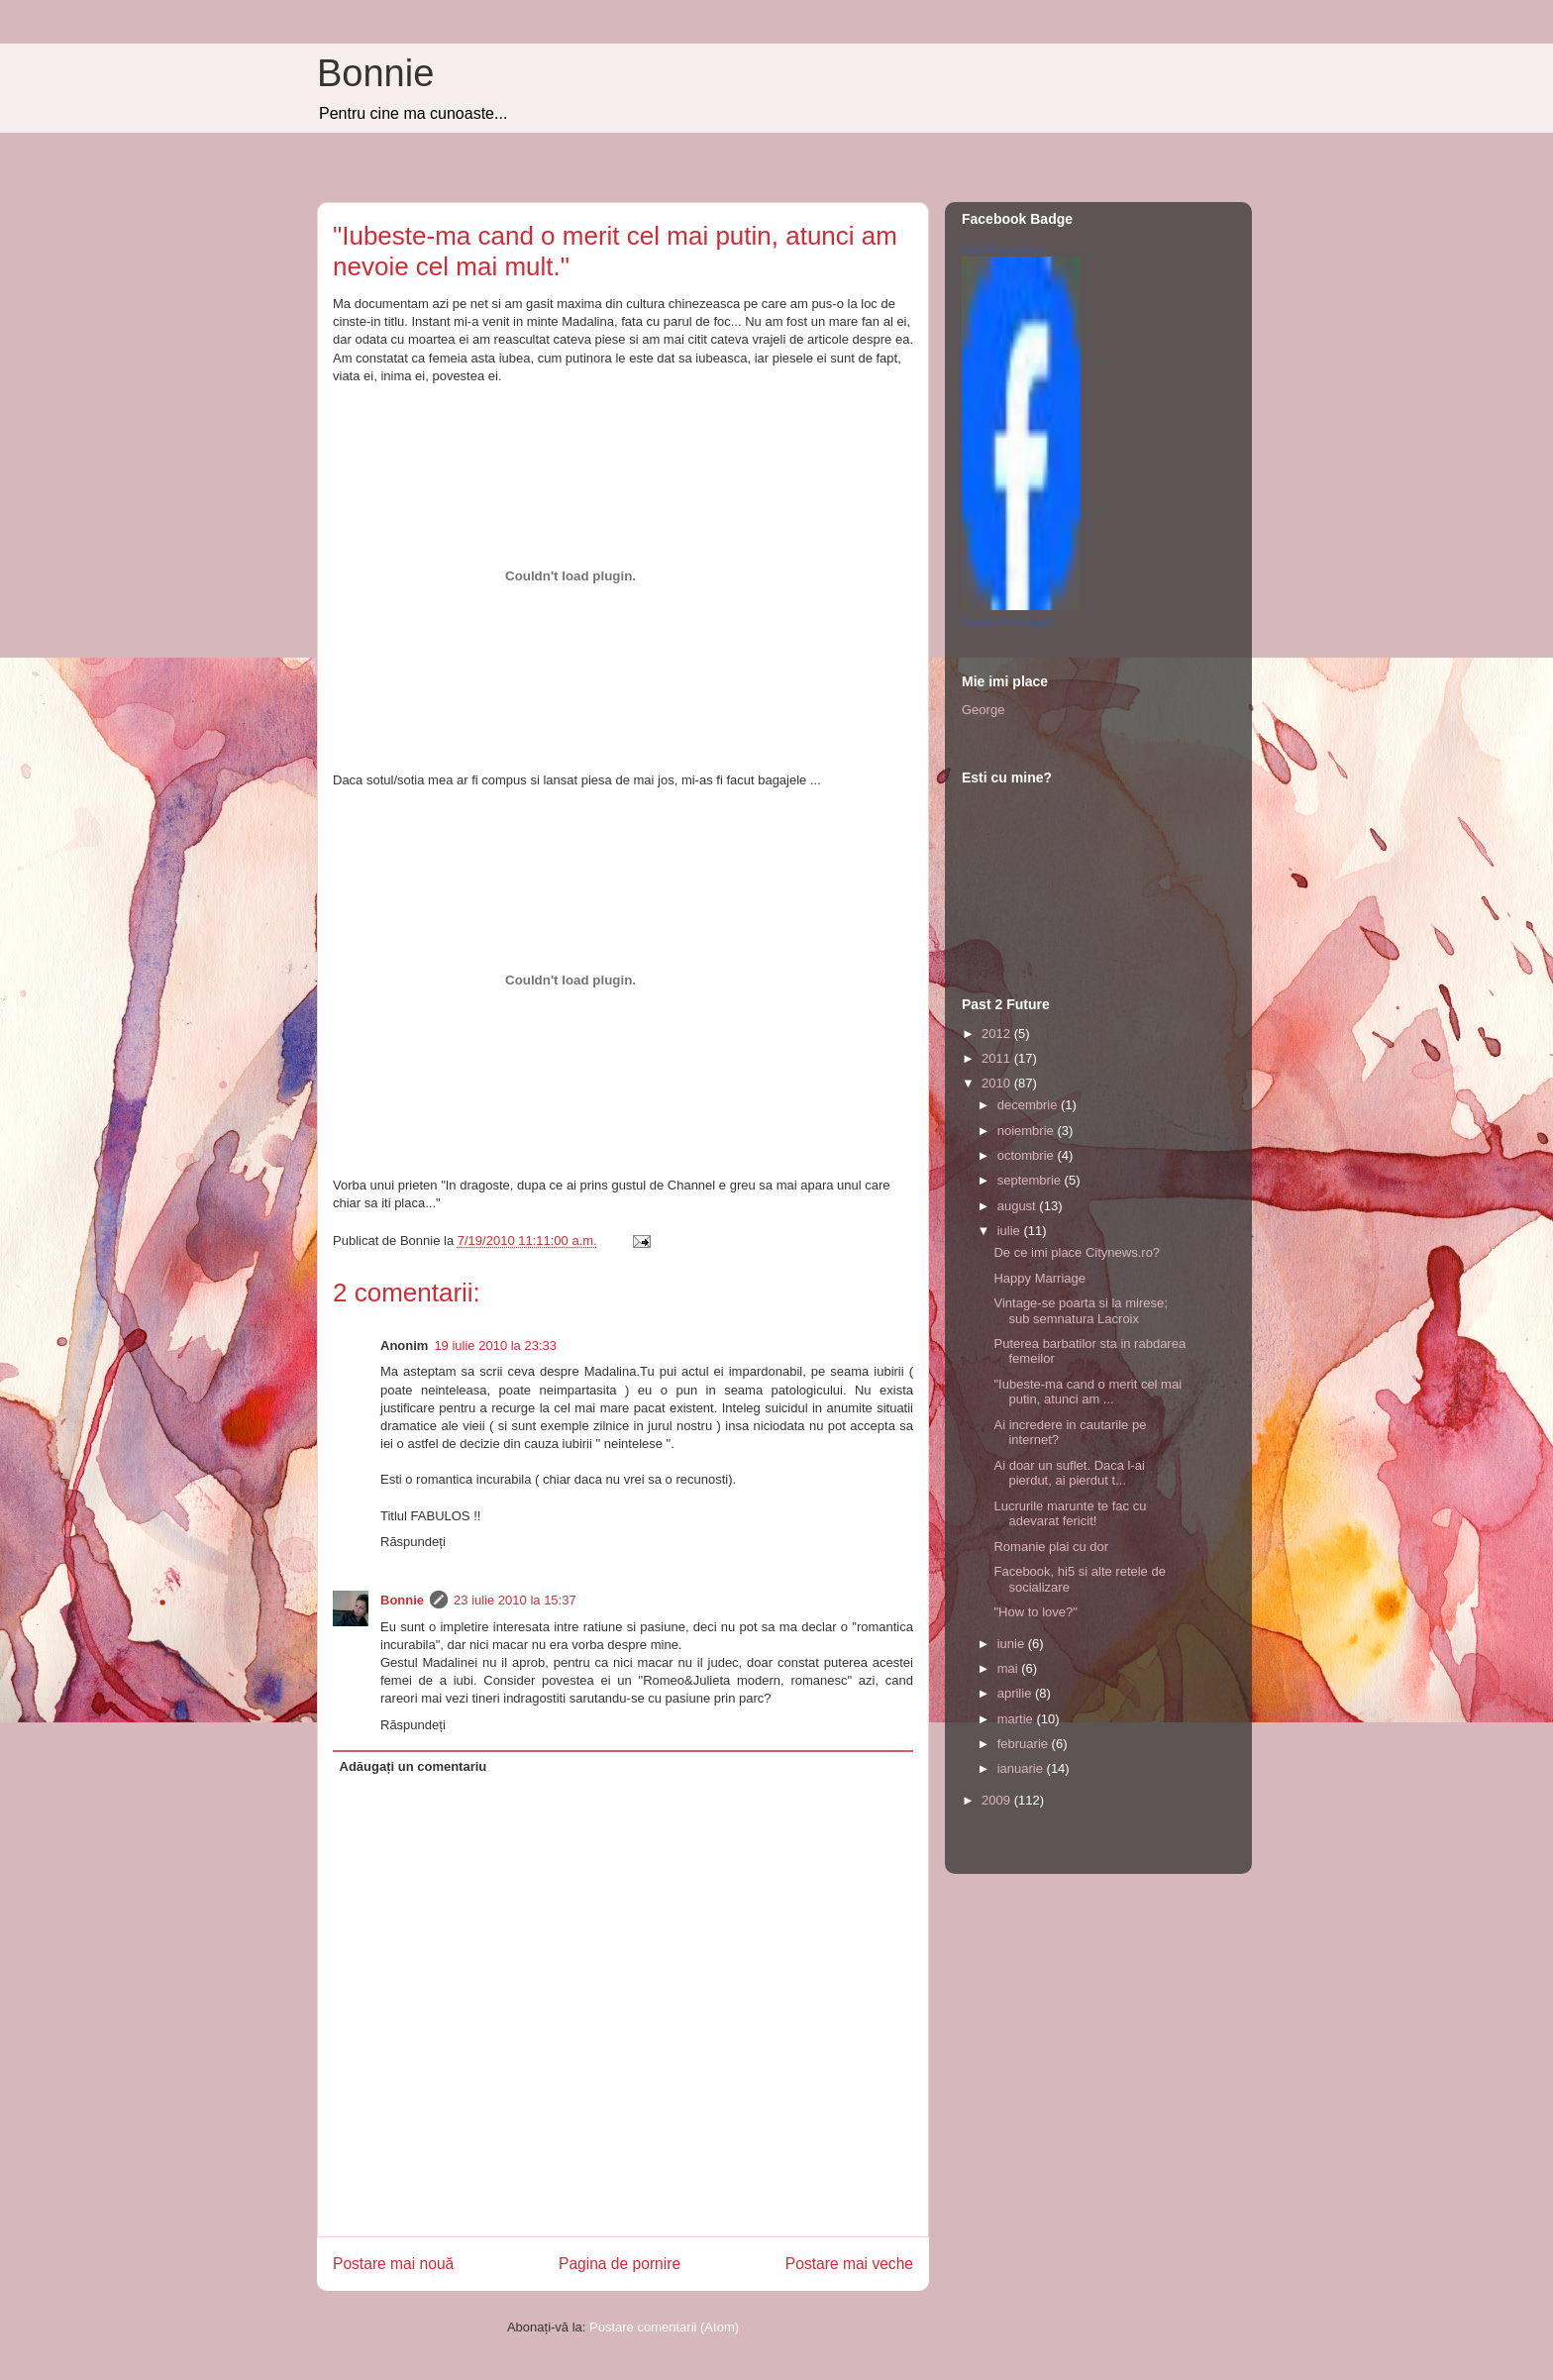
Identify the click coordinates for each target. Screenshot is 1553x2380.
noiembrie (1027, 1130)
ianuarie (1022, 1768)
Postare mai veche (849, 2263)
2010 (998, 1083)
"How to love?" (1035, 1611)
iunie (1012, 1643)
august (1018, 1205)
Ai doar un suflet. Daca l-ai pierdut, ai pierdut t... (1068, 1473)
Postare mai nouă (393, 2263)
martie (1017, 1718)
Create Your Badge (1008, 621)
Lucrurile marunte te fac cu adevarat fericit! (1069, 1514)
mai (1009, 1668)
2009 (998, 1800)
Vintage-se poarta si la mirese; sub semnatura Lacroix (1080, 1310)
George (983, 709)
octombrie (1027, 1155)
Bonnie (375, 73)
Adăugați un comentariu (413, 1766)
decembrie (1029, 1104)
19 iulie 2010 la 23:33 (495, 1345)
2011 (998, 1058)
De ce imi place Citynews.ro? (1076, 1252)
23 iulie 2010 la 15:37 (515, 1600)
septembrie (1031, 1180)
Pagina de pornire (619, 2263)
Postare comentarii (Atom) (664, 2327)
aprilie (1016, 1693)
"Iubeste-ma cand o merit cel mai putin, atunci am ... (1087, 1392)
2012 (998, 1033)
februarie (1024, 1743)
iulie (1010, 1230)
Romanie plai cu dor (1050, 1546)
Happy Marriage (1039, 1278)
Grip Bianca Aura (1003, 250)
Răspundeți (413, 1541)
